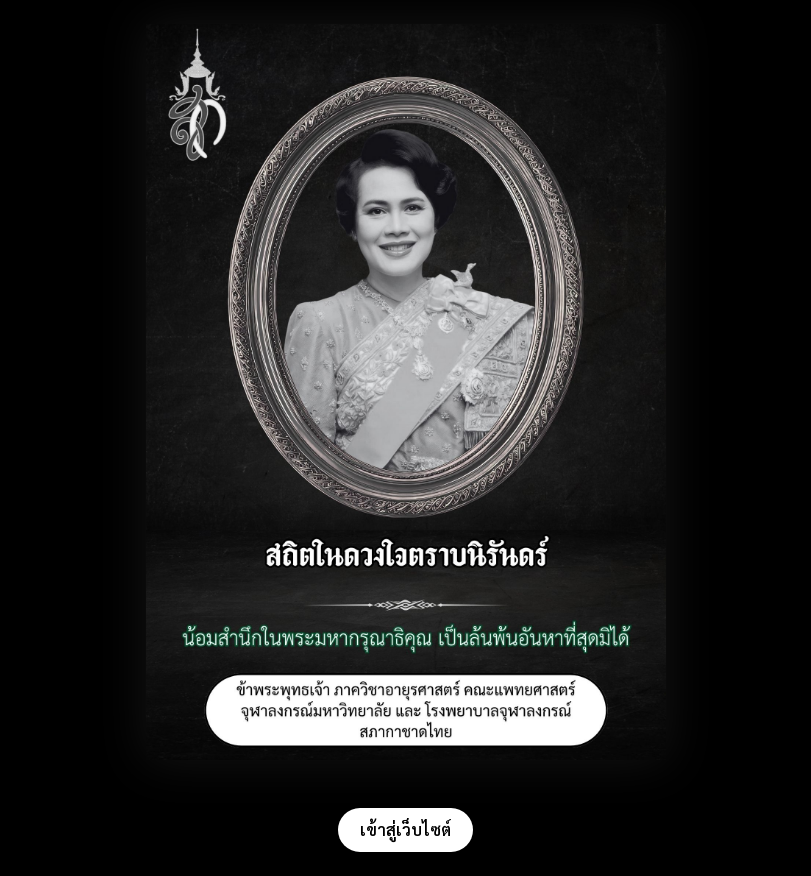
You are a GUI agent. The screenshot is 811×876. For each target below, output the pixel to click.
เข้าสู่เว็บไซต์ (405, 829)
